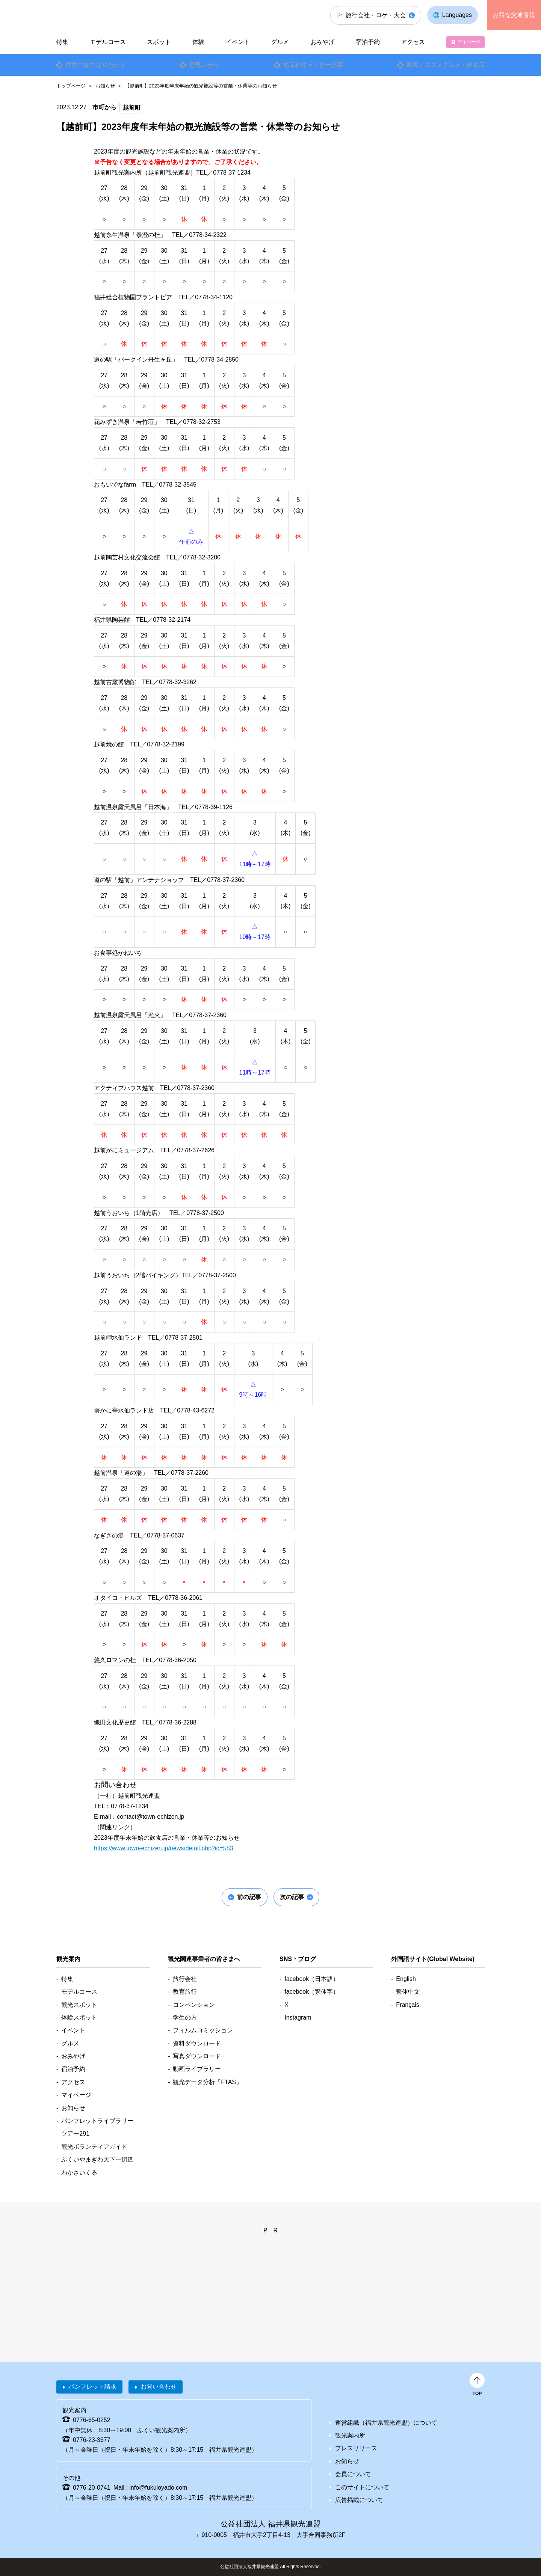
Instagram (297, 2017)
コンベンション (194, 2005)
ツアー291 (75, 2133)
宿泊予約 (368, 42)
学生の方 (185, 2017)
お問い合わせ (159, 2386)
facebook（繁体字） (311, 1991)
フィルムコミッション (203, 2030)
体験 (198, 42)
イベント (238, 42)
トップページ (71, 86)
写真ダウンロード (197, 2056)
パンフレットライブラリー (97, 2121)
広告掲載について (359, 2500)
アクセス (413, 42)
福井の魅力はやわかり (95, 65)
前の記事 (249, 1897)
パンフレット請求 (92, 2386)
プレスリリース (356, 2448)
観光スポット (79, 2005)
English (406, 1979)
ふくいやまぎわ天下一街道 (97, 2159)
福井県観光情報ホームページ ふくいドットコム (106, 15)
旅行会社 (185, 1979)
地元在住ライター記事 (313, 65)
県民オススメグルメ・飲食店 (446, 65)
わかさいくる (79, 2172)
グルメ (280, 42)
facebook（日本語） (311, 1979)
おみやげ (322, 42)
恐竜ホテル (204, 65)
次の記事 (292, 1897)
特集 (62, 42)
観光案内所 (350, 2435)
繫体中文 (408, 1991)
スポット (159, 42)
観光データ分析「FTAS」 (207, 2082)
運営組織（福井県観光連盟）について (386, 2422)
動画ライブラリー (197, 2069)
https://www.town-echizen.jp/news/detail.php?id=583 (163, 1848)
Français (407, 2005)
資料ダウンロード (197, 2043)
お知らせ (105, 86)
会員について (353, 2474)
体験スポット (79, 2017)
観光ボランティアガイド (94, 2146)
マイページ (469, 41)
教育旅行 (185, 1991)
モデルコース (108, 42)
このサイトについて (362, 2487)
